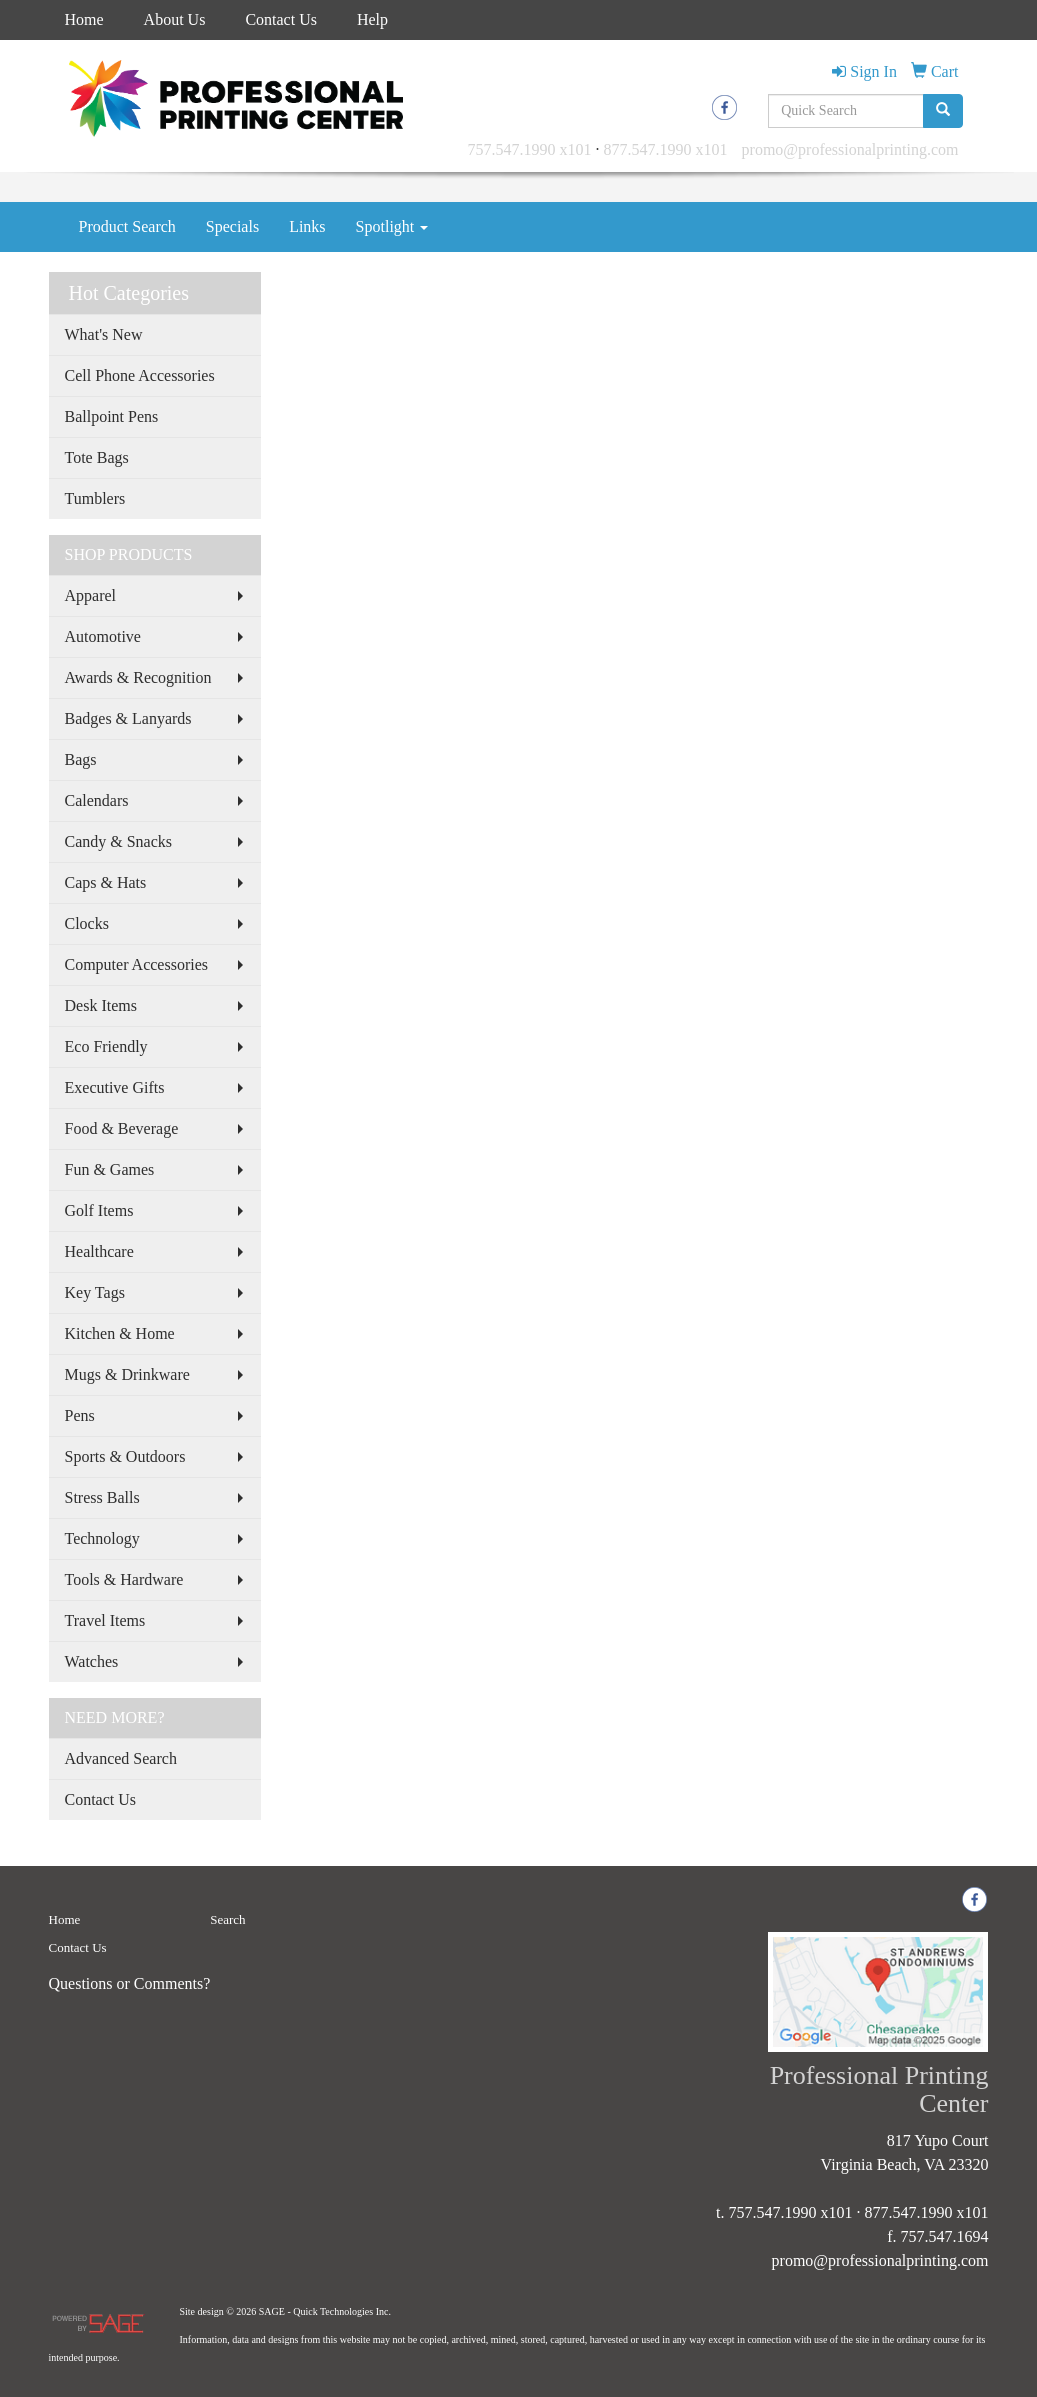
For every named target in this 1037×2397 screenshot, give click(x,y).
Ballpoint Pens (112, 416)
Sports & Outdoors (125, 1456)
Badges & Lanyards (128, 718)
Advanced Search (121, 1758)
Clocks (87, 923)
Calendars (97, 800)
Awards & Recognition (138, 677)
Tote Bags (97, 457)
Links (307, 226)
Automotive (103, 636)
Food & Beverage (122, 1128)
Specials (232, 226)
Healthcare (99, 1251)
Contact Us (281, 19)
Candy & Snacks (119, 841)
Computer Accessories (137, 964)
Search (227, 1919)
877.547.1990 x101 (666, 149)
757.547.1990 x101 (530, 149)
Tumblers (95, 498)
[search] (943, 111)
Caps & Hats (106, 882)
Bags (81, 759)
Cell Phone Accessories (140, 375)
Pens (80, 1415)
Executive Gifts (115, 1087)
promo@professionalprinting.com (850, 149)
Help (372, 19)
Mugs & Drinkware (127, 1374)
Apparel (91, 595)
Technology (102, 1538)
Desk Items (101, 1005)
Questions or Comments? (130, 1983)
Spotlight (392, 226)
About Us (175, 19)
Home (84, 19)
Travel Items (105, 1620)
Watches (92, 1661)
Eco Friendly (106, 1046)
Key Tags (95, 1292)
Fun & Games (110, 1169)
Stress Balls (102, 1497)
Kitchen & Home (120, 1333)
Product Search (127, 226)
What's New (104, 334)
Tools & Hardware (124, 1579)
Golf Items (99, 1210)
